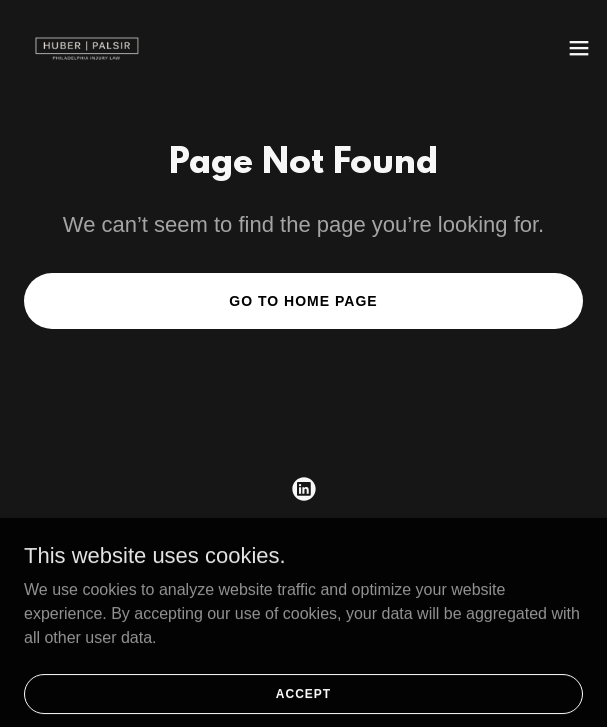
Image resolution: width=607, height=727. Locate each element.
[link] (87, 48)
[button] (579, 48)
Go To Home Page (303, 301)
